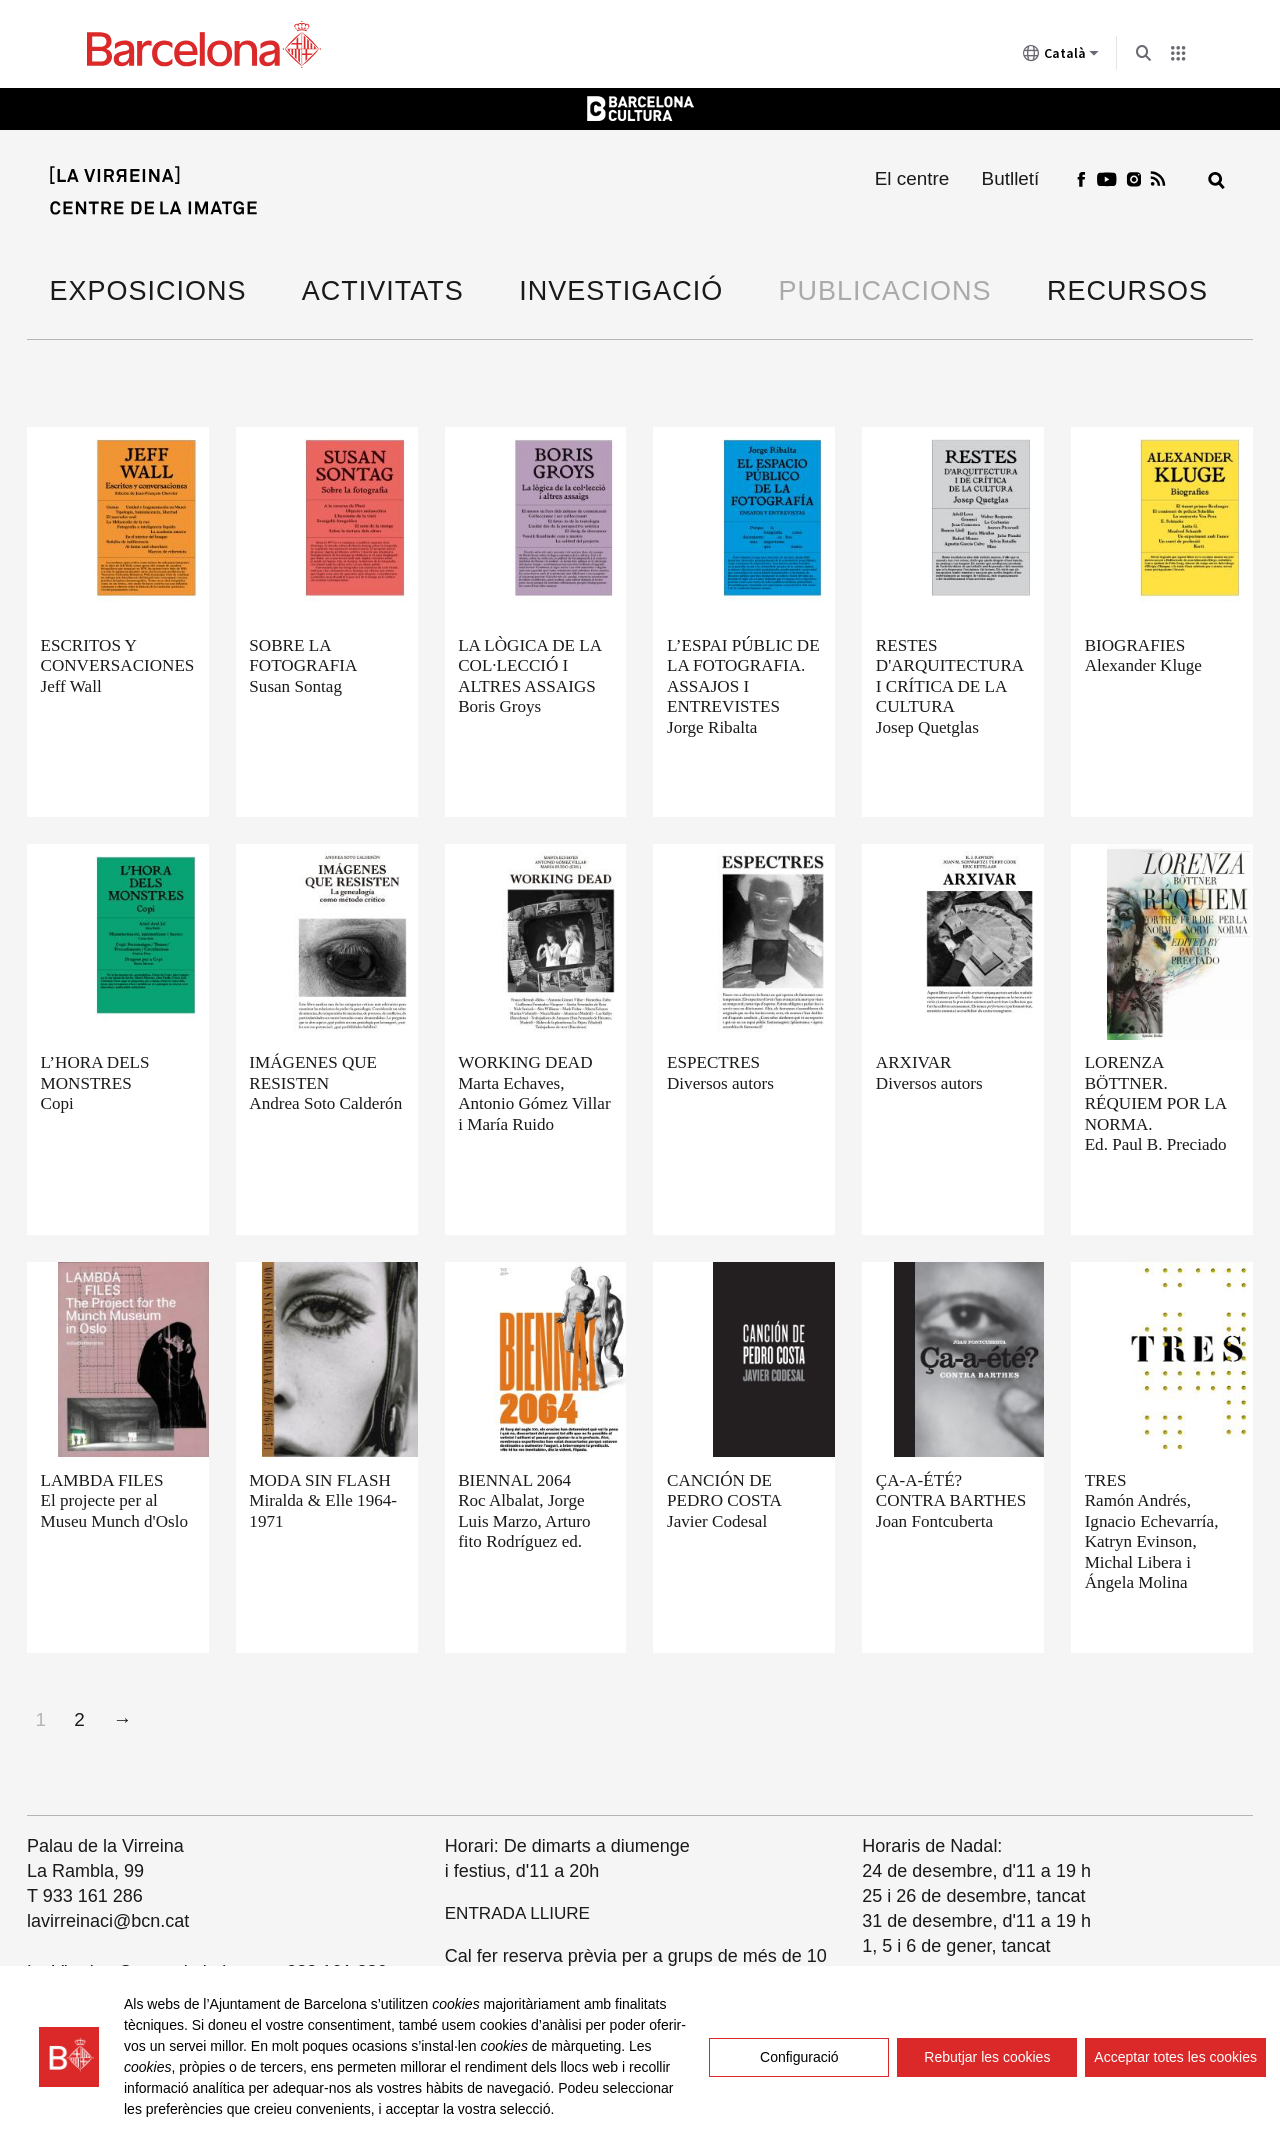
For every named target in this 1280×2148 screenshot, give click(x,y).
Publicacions (885, 291)
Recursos (1127, 291)
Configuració (799, 2057)
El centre (912, 178)
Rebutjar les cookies (987, 2057)
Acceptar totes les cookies (1175, 2057)
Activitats (383, 291)
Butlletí (1011, 178)
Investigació (621, 291)
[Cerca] (1216, 180)
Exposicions (148, 291)
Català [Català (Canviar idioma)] (1061, 57)
